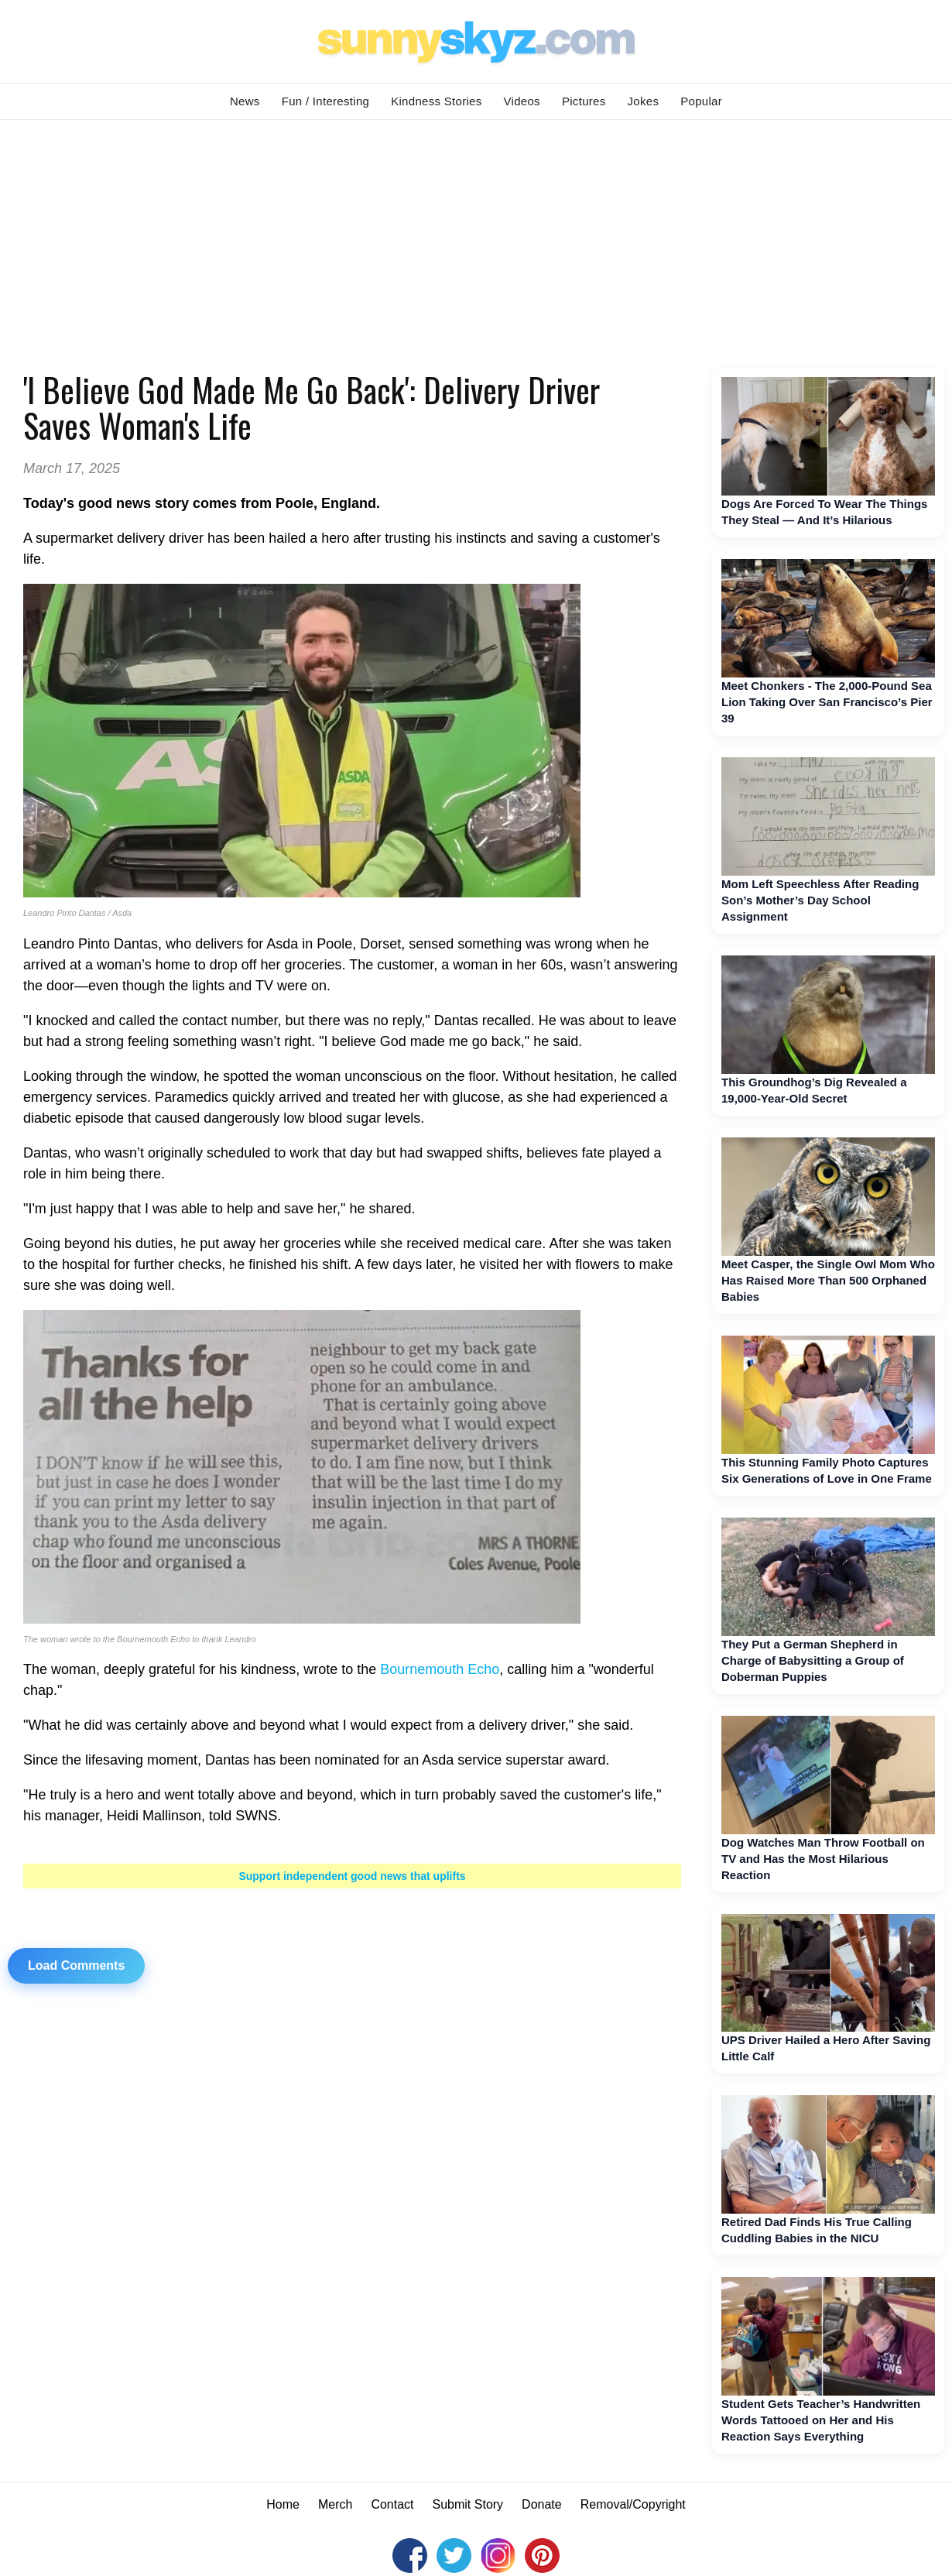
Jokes (643, 101)
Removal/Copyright (633, 2504)
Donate (542, 2504)
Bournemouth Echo (439, 1669)
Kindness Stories (436, 101)
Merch (335, 2504)
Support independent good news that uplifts (351, 1876)
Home (283, 2504)
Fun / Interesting (326, 101)
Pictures (584, 101)
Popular (701, 101)
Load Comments (76, 1965)
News (245, 101)
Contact (392, 2504)
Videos (522, 101)
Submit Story (468, 2504)
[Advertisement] (476, 236)
